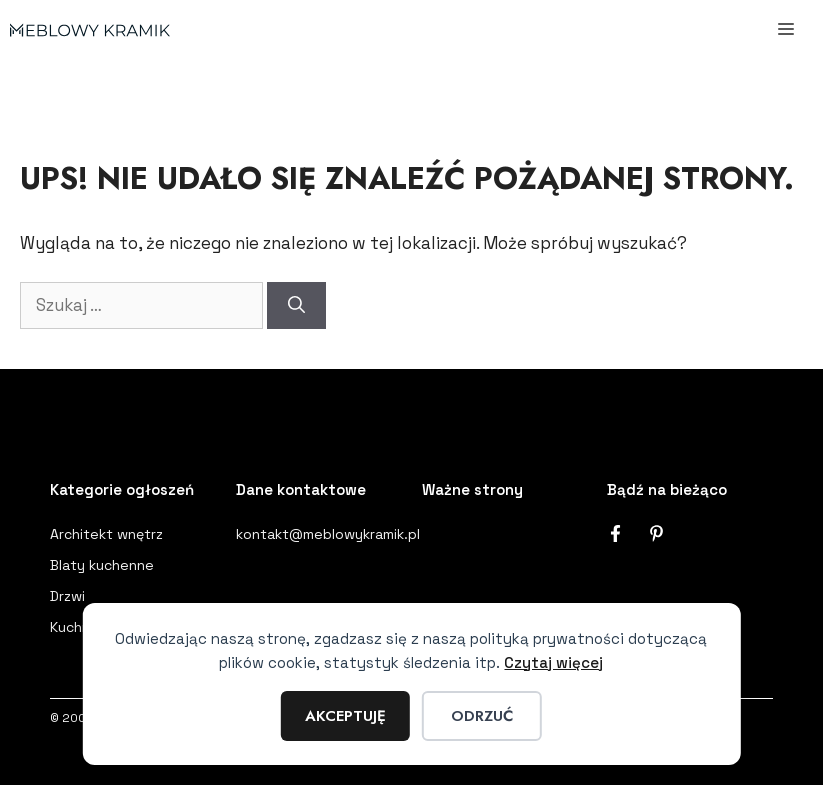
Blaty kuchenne (102, 565)
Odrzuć (482, 716)
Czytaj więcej (553, 662)
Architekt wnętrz (106, 534)
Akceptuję (345, 716)
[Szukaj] (296, 306)
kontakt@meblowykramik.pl (328, 534)
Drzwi (67, 596)
